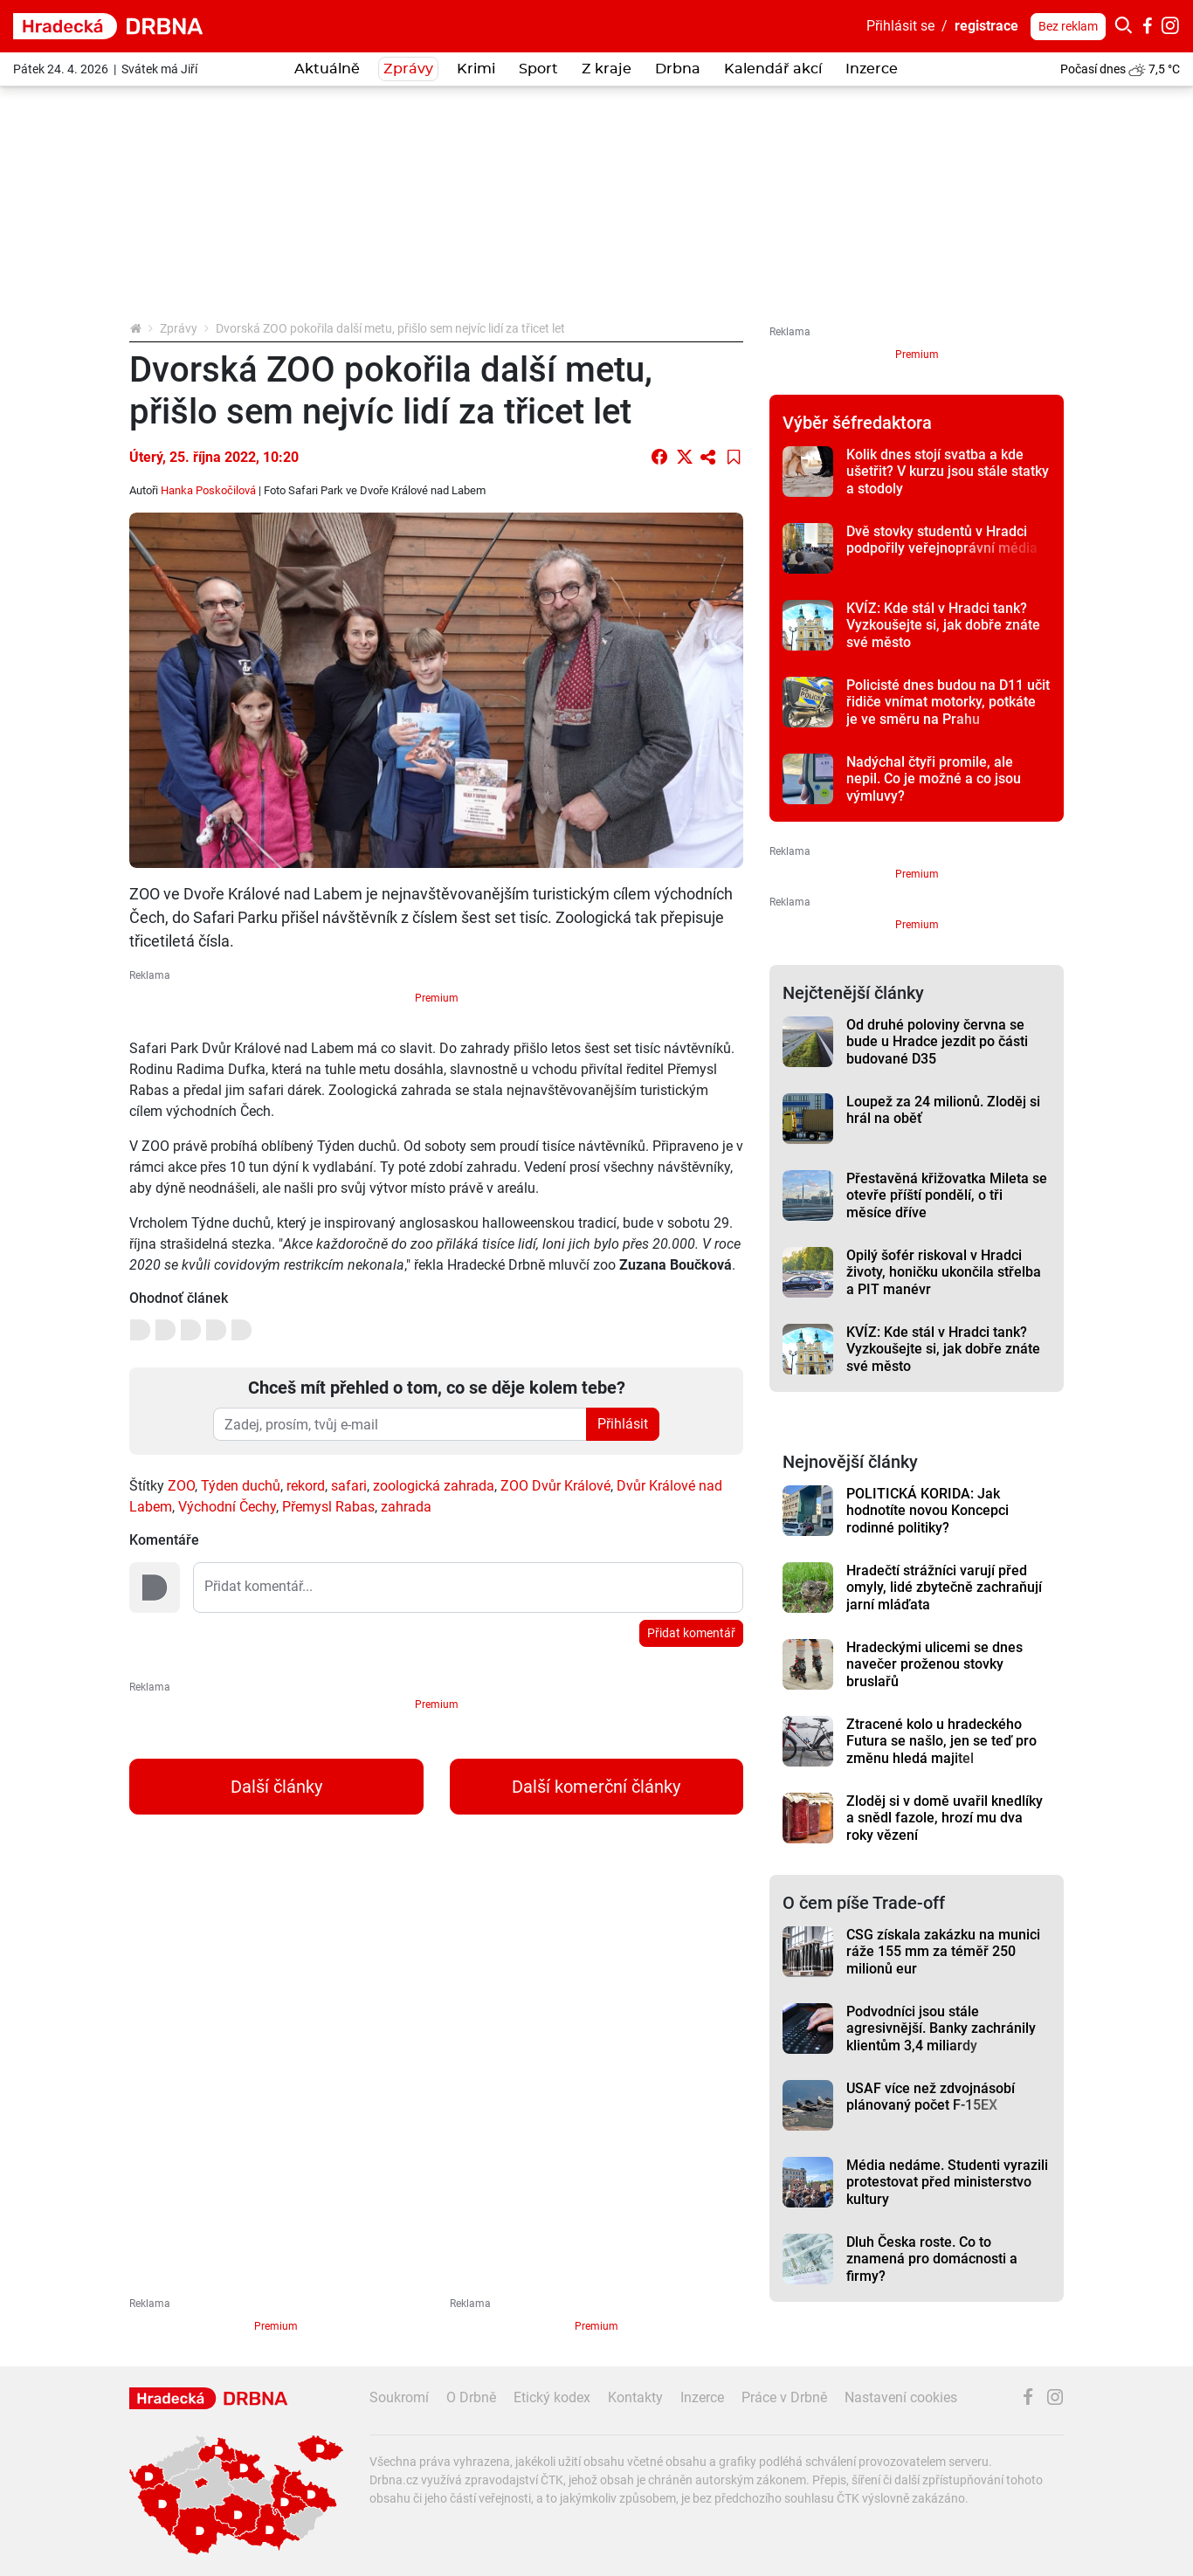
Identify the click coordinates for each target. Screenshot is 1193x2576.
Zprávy (178, 328)
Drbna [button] (677, 69)
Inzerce (871, 69)
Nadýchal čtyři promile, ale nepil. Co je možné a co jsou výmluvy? (933, 779)
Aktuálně (327, 69)
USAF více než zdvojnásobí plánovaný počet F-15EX (930, 2096)
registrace (986, 25)
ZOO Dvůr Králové (555, 1485)
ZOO (181, 1485)
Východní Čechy (227, 1506)
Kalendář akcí (773, 69)
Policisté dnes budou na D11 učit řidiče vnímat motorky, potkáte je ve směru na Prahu (948, 702)
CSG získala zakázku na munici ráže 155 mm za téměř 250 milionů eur (943, 1951)
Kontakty (635, 2397)
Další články (276, 1786)
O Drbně (471, 2397)
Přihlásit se (900, 25)
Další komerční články (596, 1786)
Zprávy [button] (408, 69)
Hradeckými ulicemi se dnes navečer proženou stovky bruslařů (934, 1664)
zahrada (406, 1506)
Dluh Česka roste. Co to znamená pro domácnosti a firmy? (931, 2259)
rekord (305, 1485)
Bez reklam (1068, 26)
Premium (437, 998)
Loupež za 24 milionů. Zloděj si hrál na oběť (943, 1109)
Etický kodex (552, 2397)
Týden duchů (240, 1485)
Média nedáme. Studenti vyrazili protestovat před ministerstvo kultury (947, 2182)
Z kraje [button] (606, 69)
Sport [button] (538, 69)
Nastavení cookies (901, 2397)
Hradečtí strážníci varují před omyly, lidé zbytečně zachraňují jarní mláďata (944, 1587)
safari (349, 1485)
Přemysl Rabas (328, 1506)
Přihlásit (622, 1423)
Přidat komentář (691, 1633)
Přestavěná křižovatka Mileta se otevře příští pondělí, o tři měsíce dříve (946, 1195)
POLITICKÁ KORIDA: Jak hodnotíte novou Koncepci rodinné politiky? (927, 1510)
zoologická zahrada (433, 1485)
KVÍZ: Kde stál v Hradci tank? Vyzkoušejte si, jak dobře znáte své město (943, 625)
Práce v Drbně (784, 2397)
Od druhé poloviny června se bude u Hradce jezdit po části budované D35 (937, 1041)
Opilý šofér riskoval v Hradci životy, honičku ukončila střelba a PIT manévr (943, 1272)
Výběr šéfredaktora (857, 422)
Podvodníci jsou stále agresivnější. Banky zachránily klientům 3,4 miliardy (941, 2028)
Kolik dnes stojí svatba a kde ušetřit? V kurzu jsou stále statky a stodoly (947, 471)
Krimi (476, 69)
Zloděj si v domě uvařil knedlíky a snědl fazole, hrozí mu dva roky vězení (944, 1818)
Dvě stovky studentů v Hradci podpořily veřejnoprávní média (942, 539)
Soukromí (399, 2397)
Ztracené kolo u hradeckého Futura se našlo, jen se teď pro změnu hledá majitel (941, 1741)
